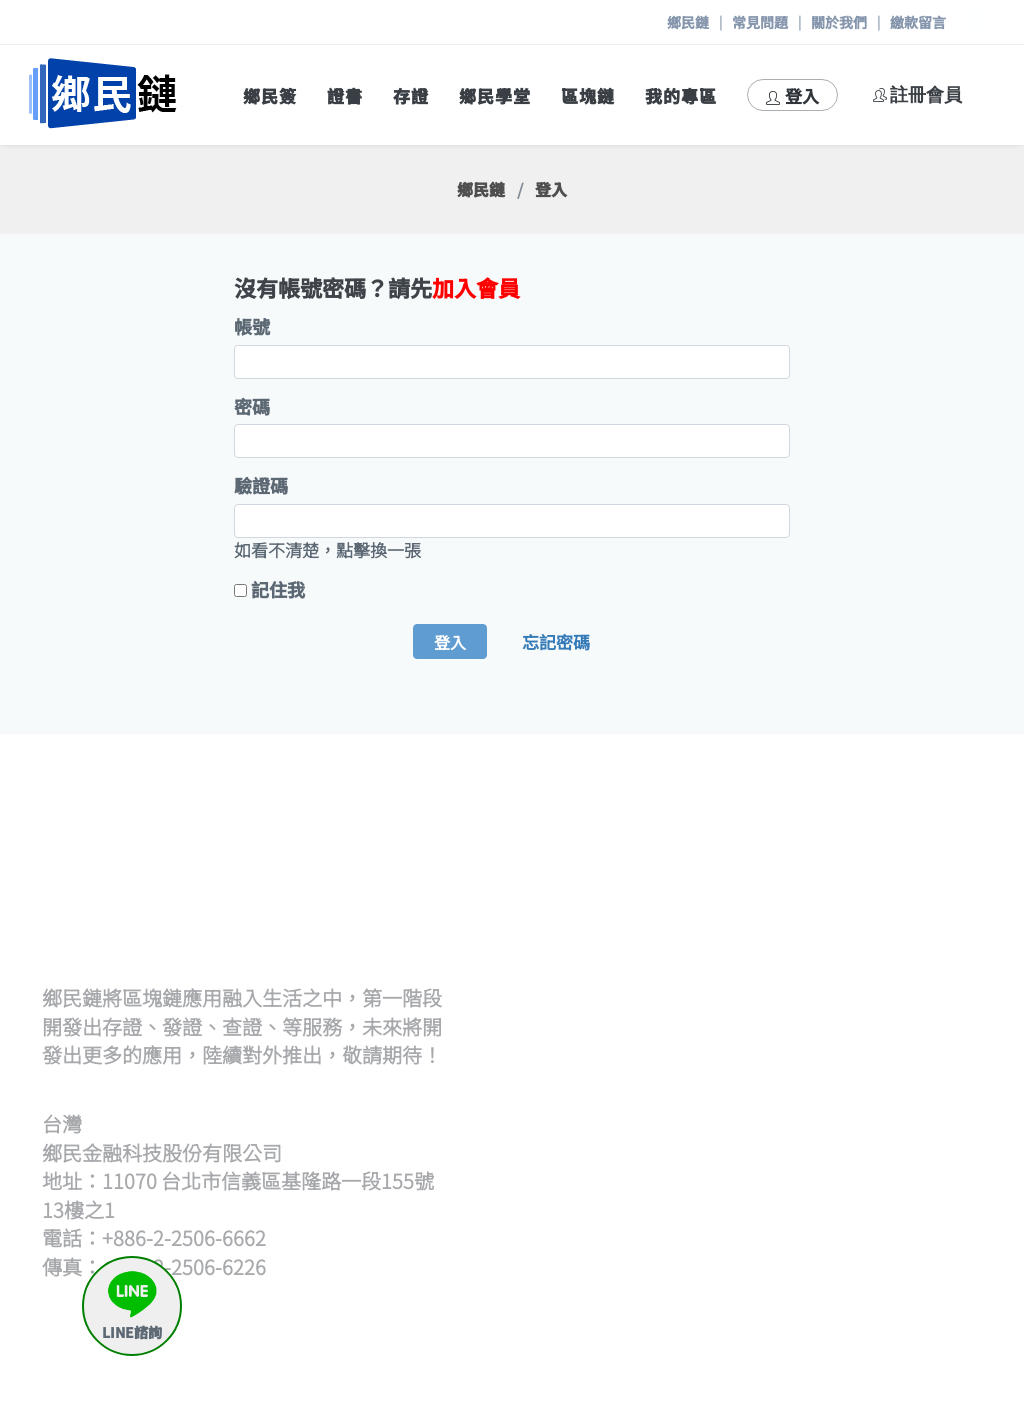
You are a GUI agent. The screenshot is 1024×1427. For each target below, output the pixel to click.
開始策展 (917, 889)
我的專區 (681, 95)
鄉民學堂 (495, 95)
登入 (792, 95)
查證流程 (681, 1056)
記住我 (278, 589)
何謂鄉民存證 (925, 1068)
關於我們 (839, 22)
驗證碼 (261, 485)
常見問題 (760, 22)
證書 (345, 95)
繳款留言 (918, 22)
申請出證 (917, 1177)
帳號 (252, 326)
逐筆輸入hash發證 (716, 937)
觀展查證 (681, 1104)
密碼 (252, 406)
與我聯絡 (917, 1320)
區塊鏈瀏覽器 (698, 1271)
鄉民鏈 (688, 22)
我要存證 (917, 1104)
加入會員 (476, 287)
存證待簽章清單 (925, 1140)
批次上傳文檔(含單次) (728, 889)
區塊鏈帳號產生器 (715, 1295)
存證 (411, 95)
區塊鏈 (588, 95)
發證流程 (681, 865)
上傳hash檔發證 (708, 913)
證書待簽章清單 (706, 962)
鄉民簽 (270, 95)
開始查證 (681, 1080)
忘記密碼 (556, 641)
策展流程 (917, 865)
